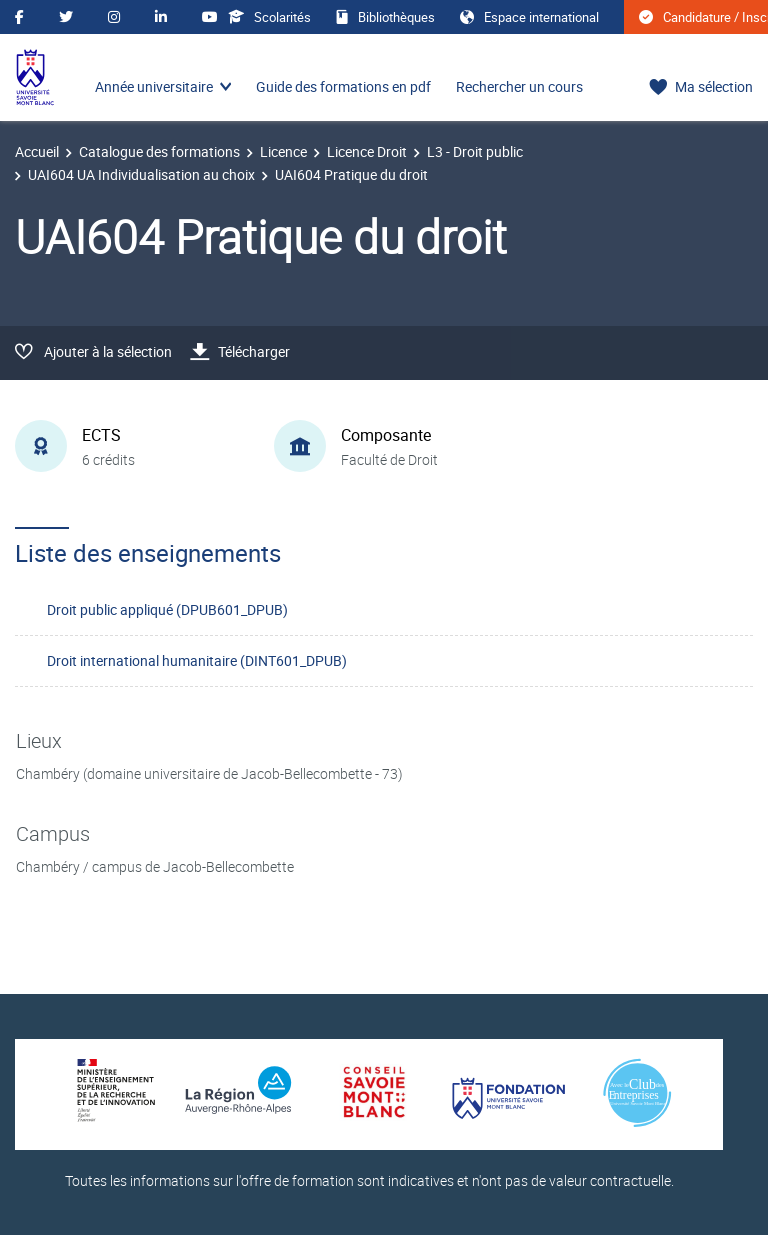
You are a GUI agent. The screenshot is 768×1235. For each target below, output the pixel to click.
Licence (283, 151)
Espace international (529, 17)
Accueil (37, 151)
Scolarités (269, 17)
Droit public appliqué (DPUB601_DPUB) (167, 609)
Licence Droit (367, 151)
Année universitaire (154, 86)
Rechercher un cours (519, 86)
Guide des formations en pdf (343, 86)
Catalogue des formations (159, 151)
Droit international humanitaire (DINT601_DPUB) (197, 660)
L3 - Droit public (475, 151)
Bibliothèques (385, 17)
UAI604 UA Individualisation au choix (141, 174)
